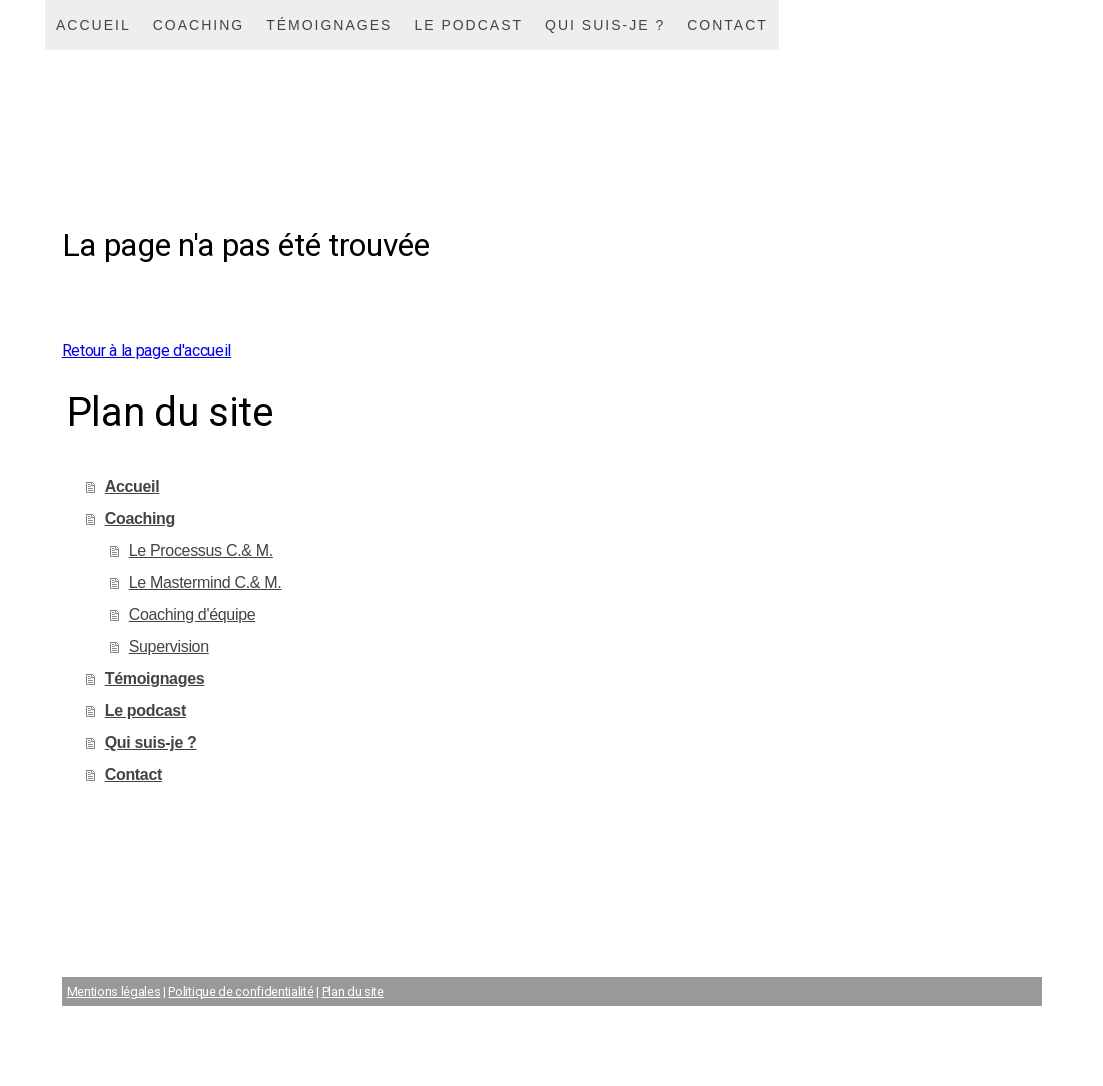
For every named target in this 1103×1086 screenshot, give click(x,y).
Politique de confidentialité (240, 991)
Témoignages (329, 25)
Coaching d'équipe (192, 614)
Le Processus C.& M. (201, 550)
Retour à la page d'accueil (147, 350)
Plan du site (353, 991)
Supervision (169, 646)
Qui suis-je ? (605, 25)
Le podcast (468, 25)
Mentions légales (114, 991)
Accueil (93, 25)
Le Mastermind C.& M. (205, 582)
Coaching (198, 25)
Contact (727, 25)
